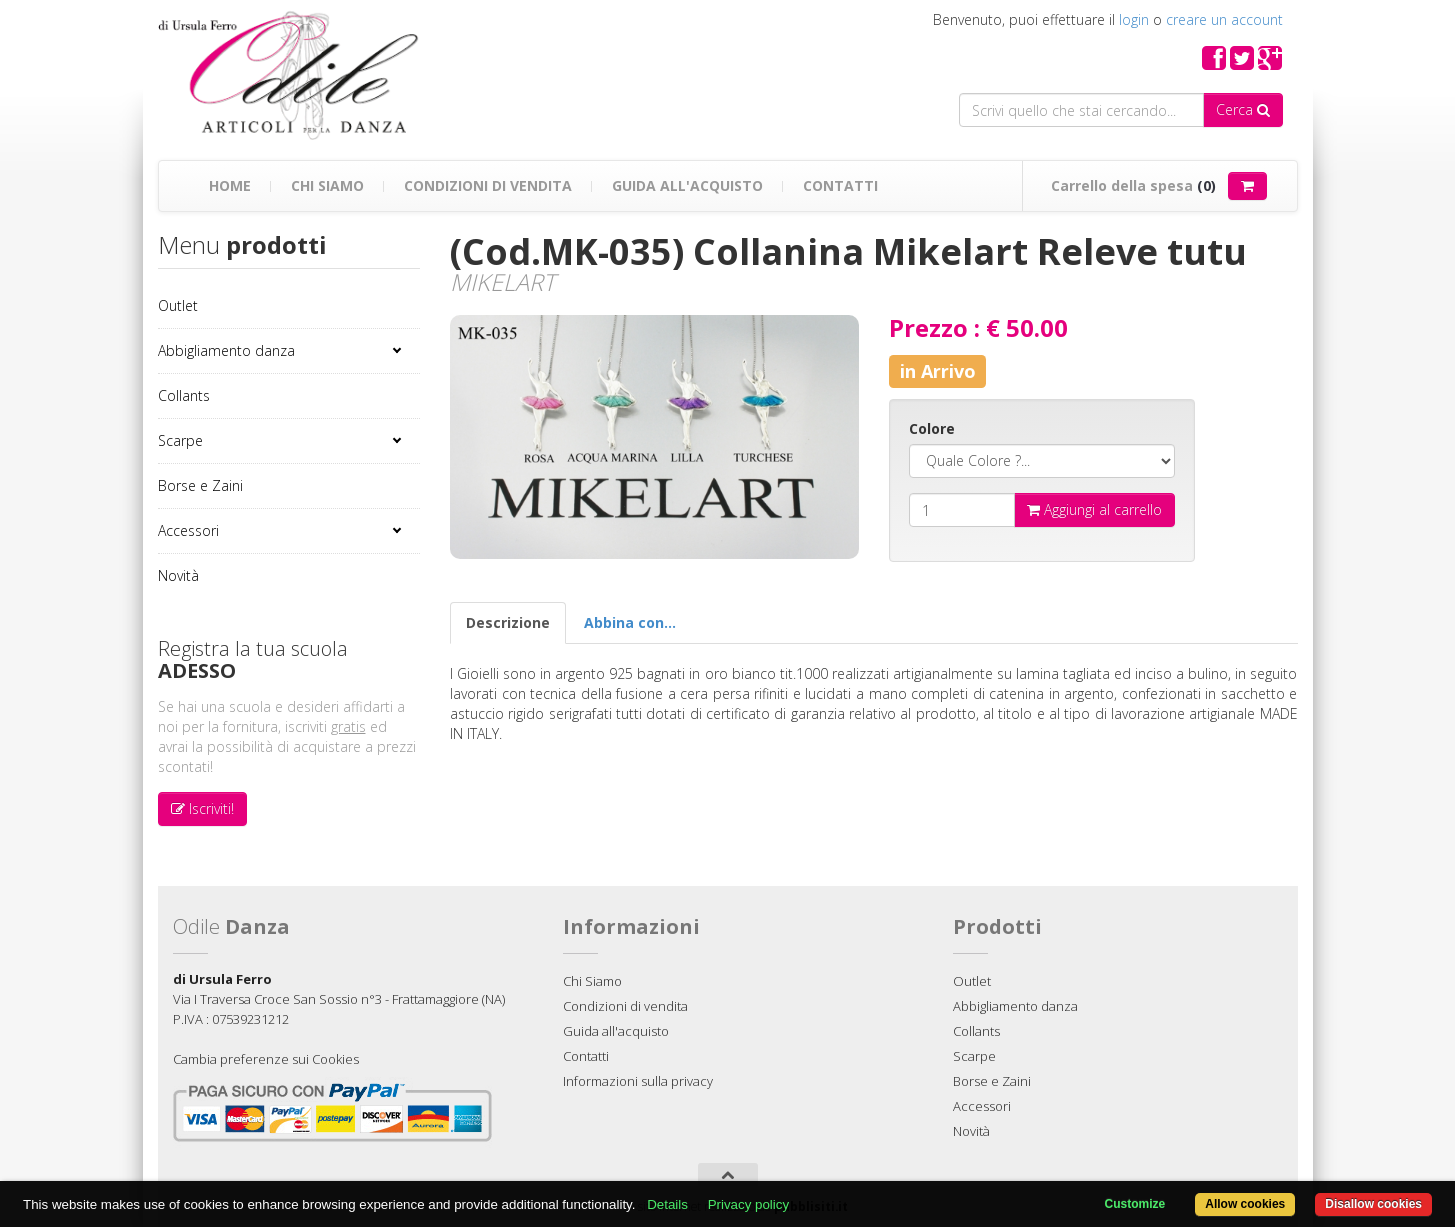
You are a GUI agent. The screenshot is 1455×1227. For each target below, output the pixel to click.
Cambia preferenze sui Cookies (266, 1059)
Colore (932, 428)
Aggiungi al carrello (1094, 509)
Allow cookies (1245, 1204)
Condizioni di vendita (488, 185)
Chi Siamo (327, 185)
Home (230, 185)
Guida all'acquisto (687, 185)
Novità (178, 575)
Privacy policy (748, 1204)
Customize (1135, 1204)
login (1134, 19)
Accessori (188, 530)
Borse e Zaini (200, 485)
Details (667, 1204)
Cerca (1243, 109)
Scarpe (180, 440)
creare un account (1224, 19)
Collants (184, 395)
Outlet (178, 305)
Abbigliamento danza (226, 350)
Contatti (840, 185)
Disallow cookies (1373, 1204)
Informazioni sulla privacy (638, 1081)
